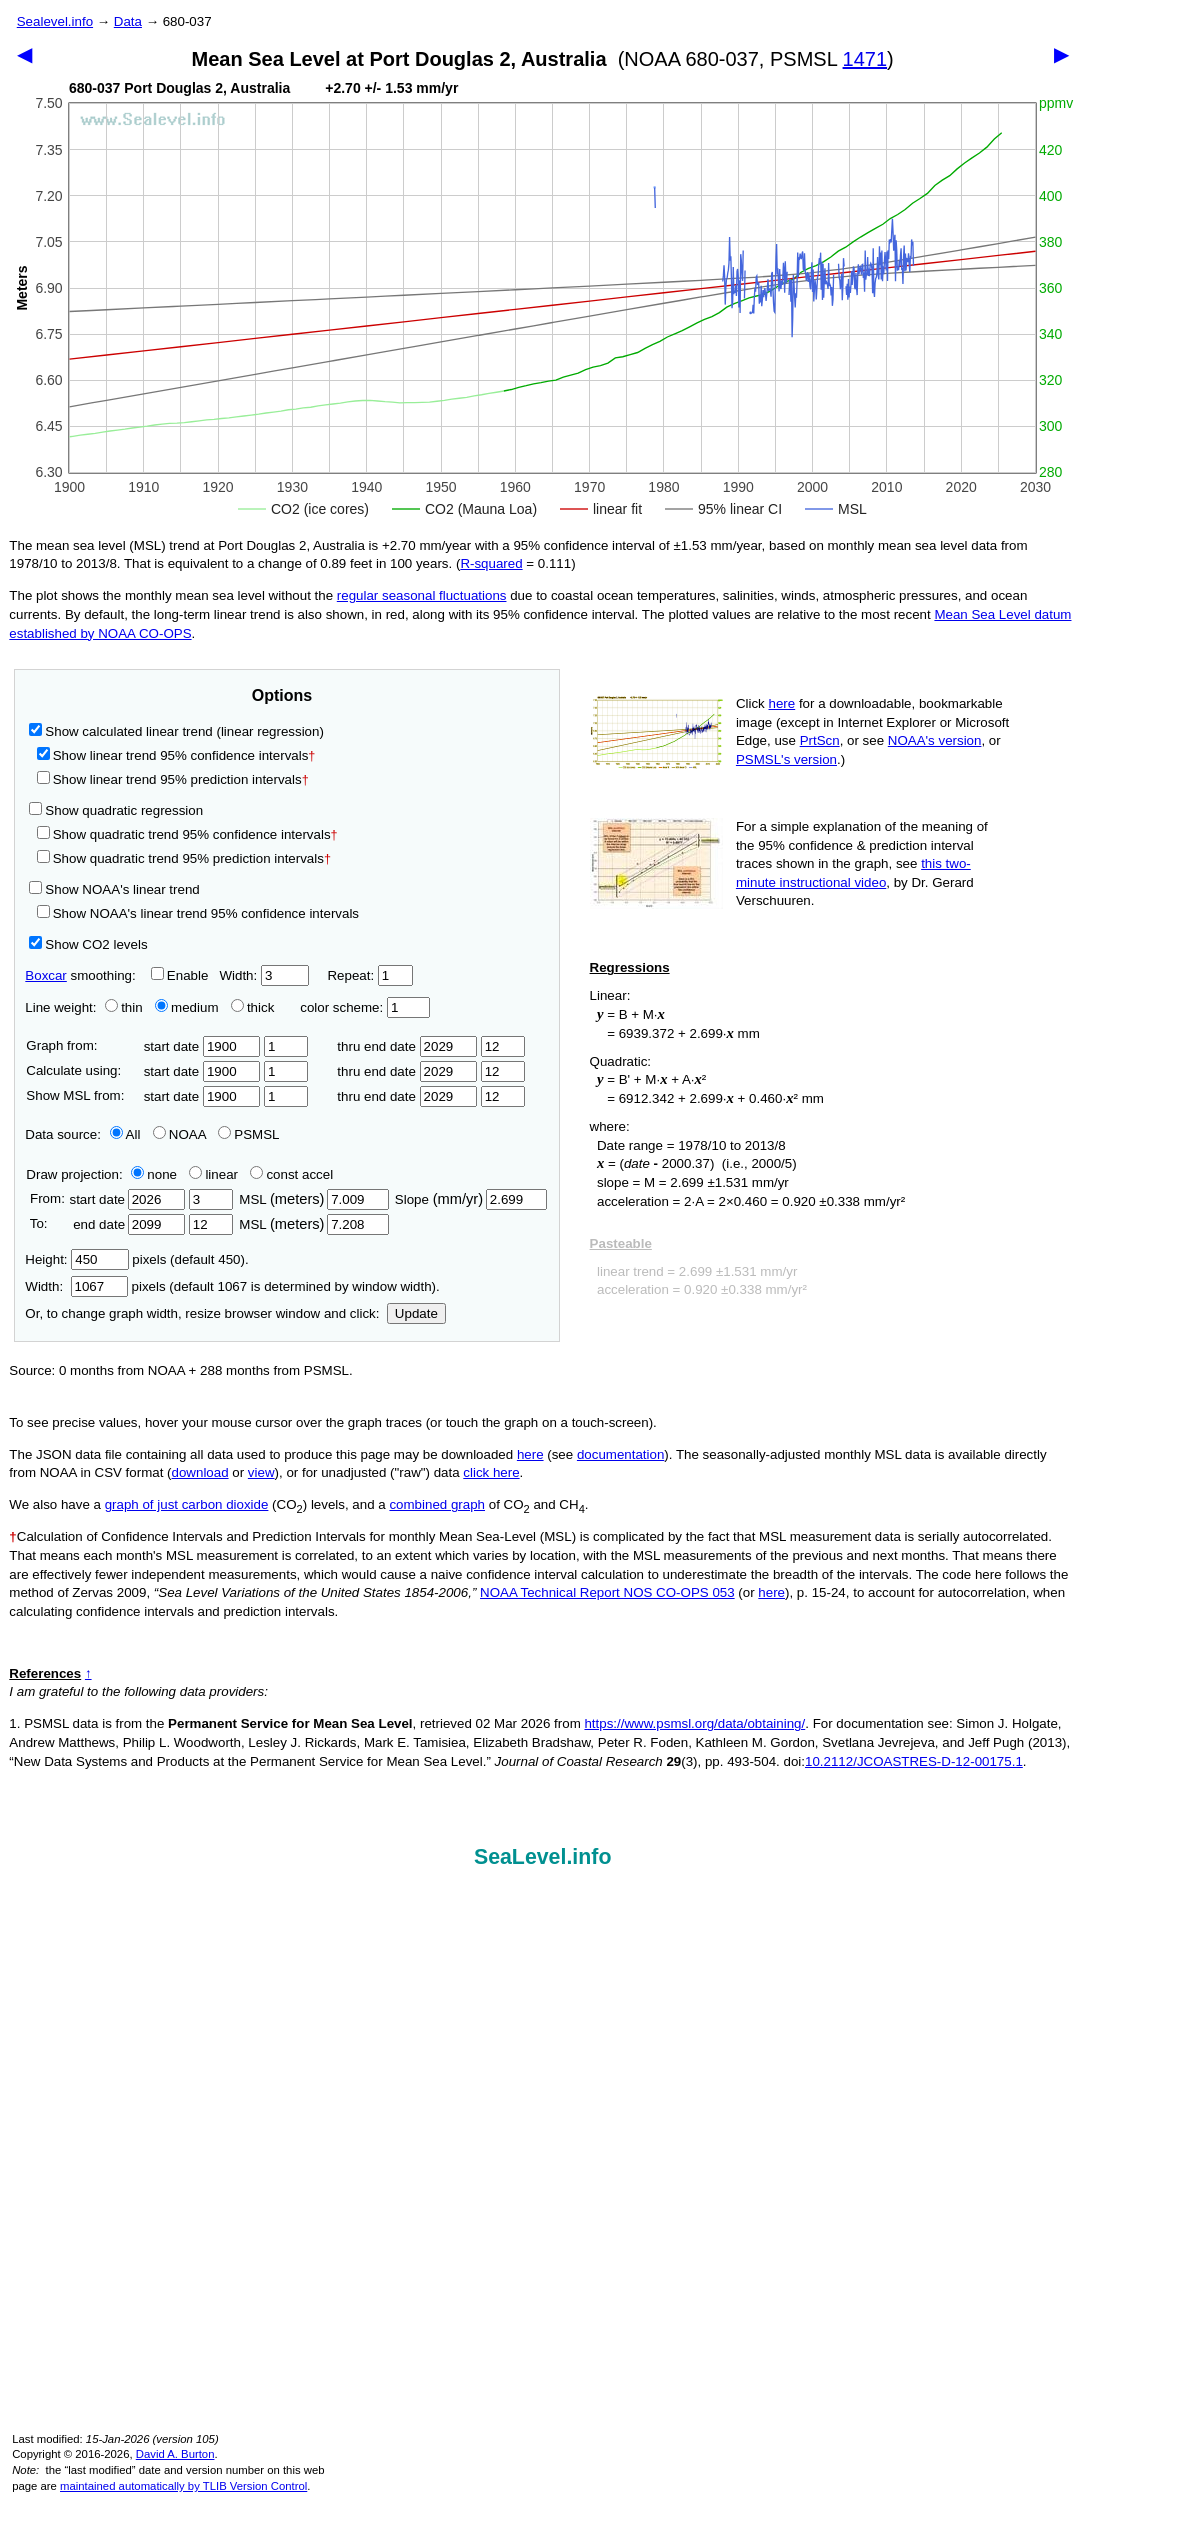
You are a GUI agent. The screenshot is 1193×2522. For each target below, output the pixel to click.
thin (119, 1007)
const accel (291, 1174)
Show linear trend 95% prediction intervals (173, 779)
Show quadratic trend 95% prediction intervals (184, 858)
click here (491, 1472)
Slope (471, 1199)
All (125, 1134)
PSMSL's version (786, 759)
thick (254, 1007)
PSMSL (248, 1134)
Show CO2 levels (88, 944)
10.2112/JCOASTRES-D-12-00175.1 (914, 1761)
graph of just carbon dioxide (187, 1504)
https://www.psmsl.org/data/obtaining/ (694, 1723)
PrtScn (820, 740)
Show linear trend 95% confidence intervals (173, 755)
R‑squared (491, 563)
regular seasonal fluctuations (422, 595)
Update (416, 1313)
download (200, 1472)
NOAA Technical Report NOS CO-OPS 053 (607, 1592)
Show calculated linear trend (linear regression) (176, 731)
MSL (313, 1199)
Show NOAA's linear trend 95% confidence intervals (198, 913)
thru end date (407, 1046)
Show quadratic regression (116, 810)
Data (128, 21)
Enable (180, 975)
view (261, 1472)
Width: (263, 975)
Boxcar (45, 975)
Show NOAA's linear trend (114, 889)
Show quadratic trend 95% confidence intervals (187, 834)
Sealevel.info (55, 21)
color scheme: (364, 1007)
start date (202, 1046)
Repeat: (369, 975)
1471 (865, 59)
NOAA (179, 1134)
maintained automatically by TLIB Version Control (183, 2486)
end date (127, 1224)
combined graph (437, 1504)
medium (186, 1007)
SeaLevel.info (543, 1857)
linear (213, 1174)
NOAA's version (935, 740)
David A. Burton (175, 2454)
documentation (620, 1454)
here (782, 703)
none (150, 1174)
